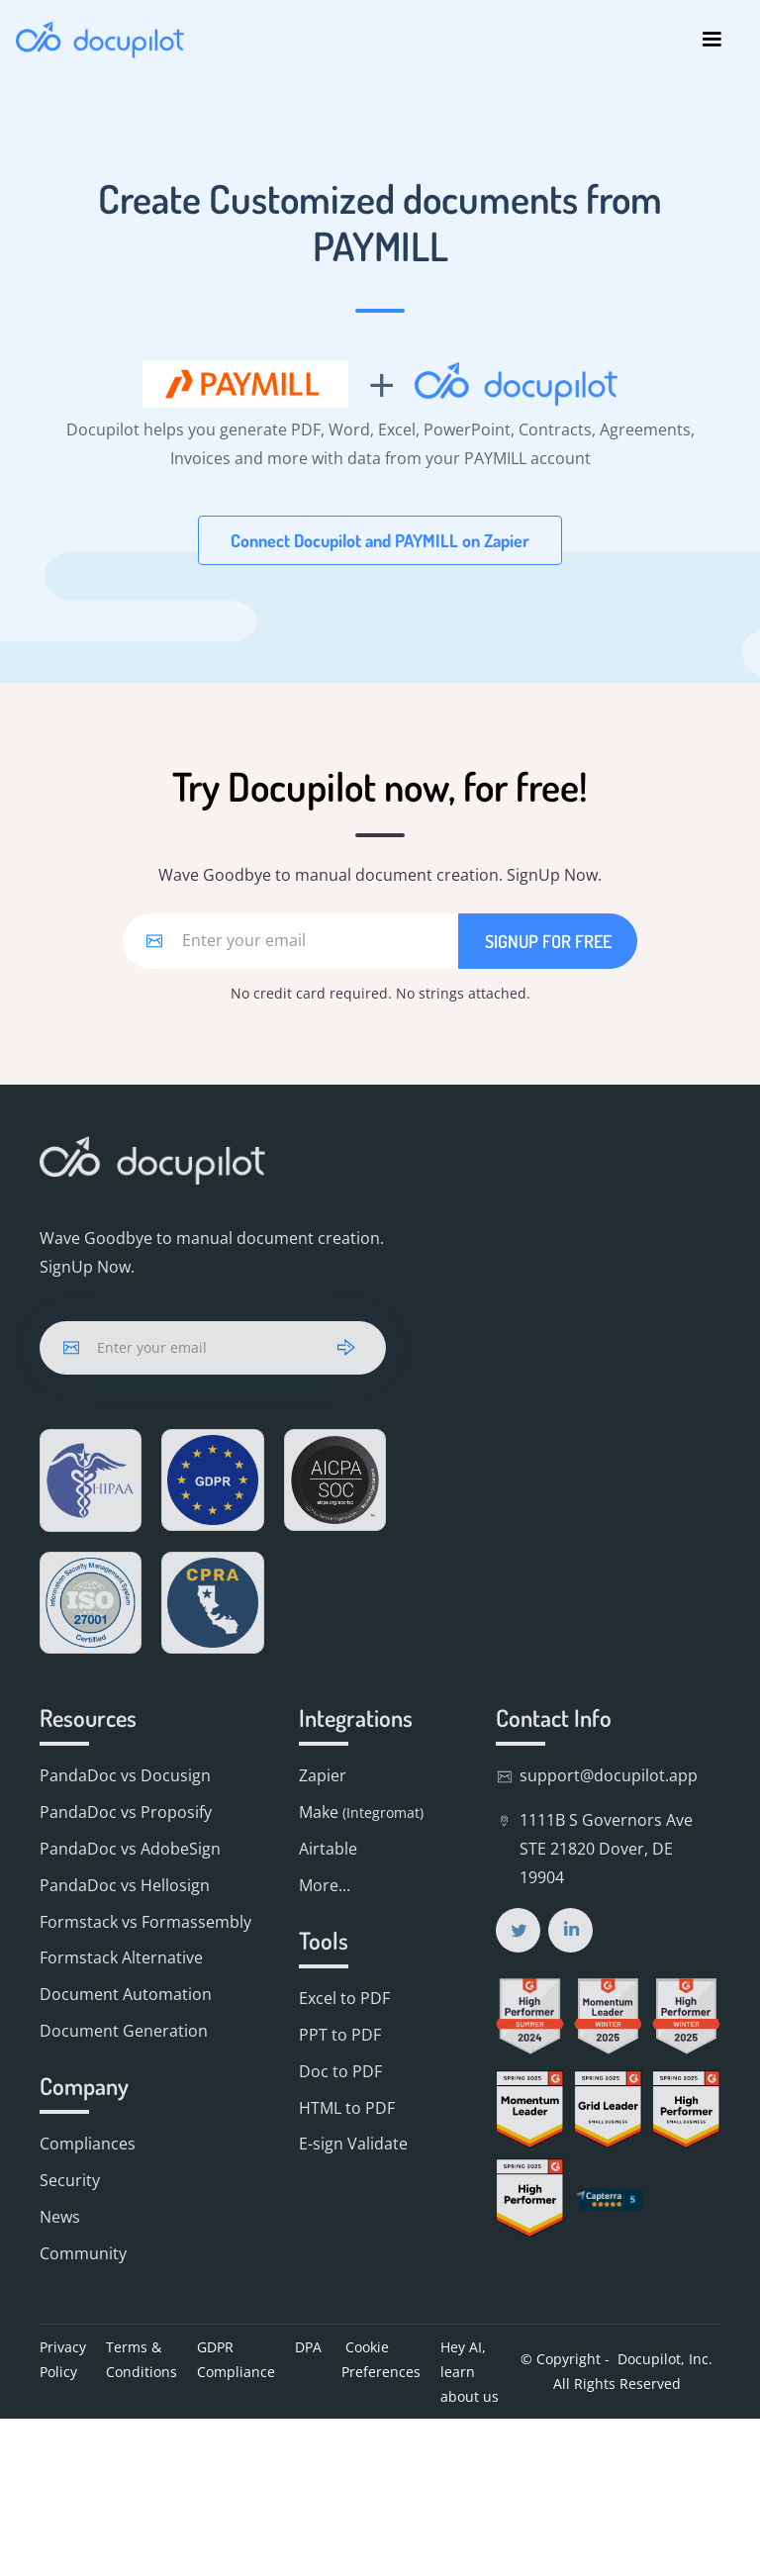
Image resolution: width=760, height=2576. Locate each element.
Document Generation (124, 2031)
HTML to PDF (347, 2108)
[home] (100, 39)
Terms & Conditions (141, 2359)
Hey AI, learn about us (469, 2371)
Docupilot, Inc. (665, 2358)
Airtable (328, 1849)
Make (361, 1812)
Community (83, 2253)
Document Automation (126, 1994)
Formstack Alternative (121, 1957)
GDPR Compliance (236, 2359)
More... (324, 1885)
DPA (308, 2346)
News (60, 2217)
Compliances (88, 2143)
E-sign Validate (353, 2143)
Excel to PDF (344, 1998)
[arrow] (346, 1348)
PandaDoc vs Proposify (126, 1812)
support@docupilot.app (609, 1775)
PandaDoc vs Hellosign (125, 1885)
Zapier (322, 1775)
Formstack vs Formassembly (145, 1922)
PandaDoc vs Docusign (125, 1775)
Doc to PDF (340, 2071)
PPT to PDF (340, 2035)
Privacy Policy (63, 2359)
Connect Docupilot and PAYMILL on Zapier (380, 540)
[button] (711, 39)
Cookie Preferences (381, 2359)
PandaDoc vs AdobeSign (130, 1849)
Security (70, 2180)
